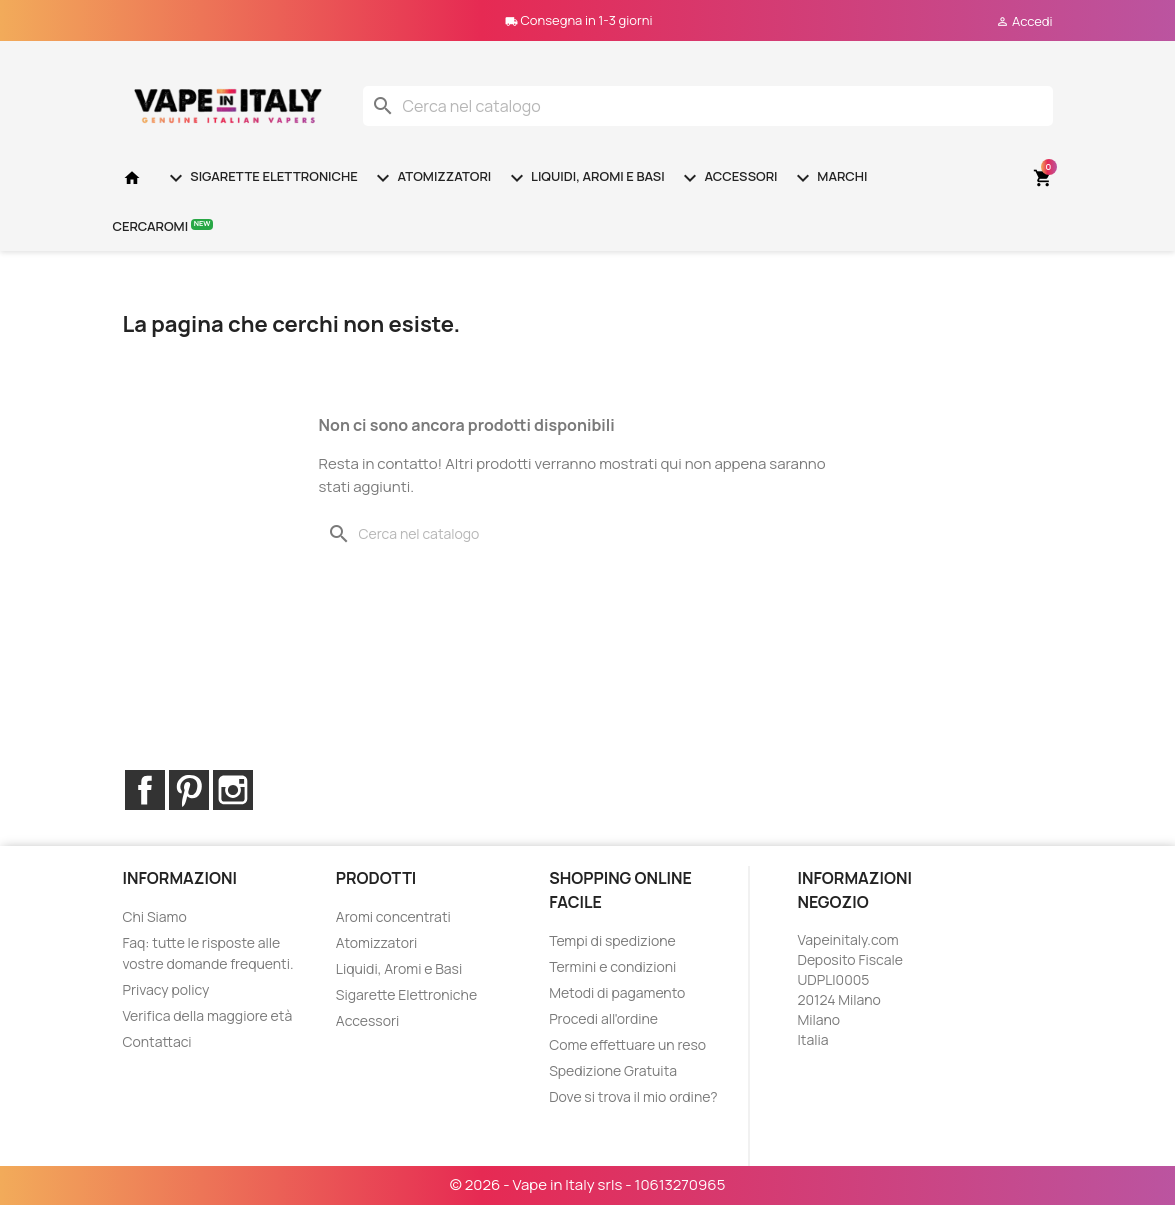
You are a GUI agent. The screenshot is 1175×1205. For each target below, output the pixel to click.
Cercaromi (163, 225)
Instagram (233, 790)
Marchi (829, 178)
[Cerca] (708, 106)
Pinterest (189, 790)
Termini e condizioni (612, 966)
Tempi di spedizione (612, 940)
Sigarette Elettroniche (261, 178)
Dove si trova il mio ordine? (633, 1096)
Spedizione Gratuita (613, 1070)
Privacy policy (166, 989)
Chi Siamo (155, 916)
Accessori (728, 178)
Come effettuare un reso (627, 1044)
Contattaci (157, 1041)
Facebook (145, 790)
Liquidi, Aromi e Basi (585, 178)
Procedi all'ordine (603, 1018)
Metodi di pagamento (617, 992)
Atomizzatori (431, 178)
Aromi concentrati (393, 916)
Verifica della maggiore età (208, 1015)
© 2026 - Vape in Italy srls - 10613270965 (588, 1184)
